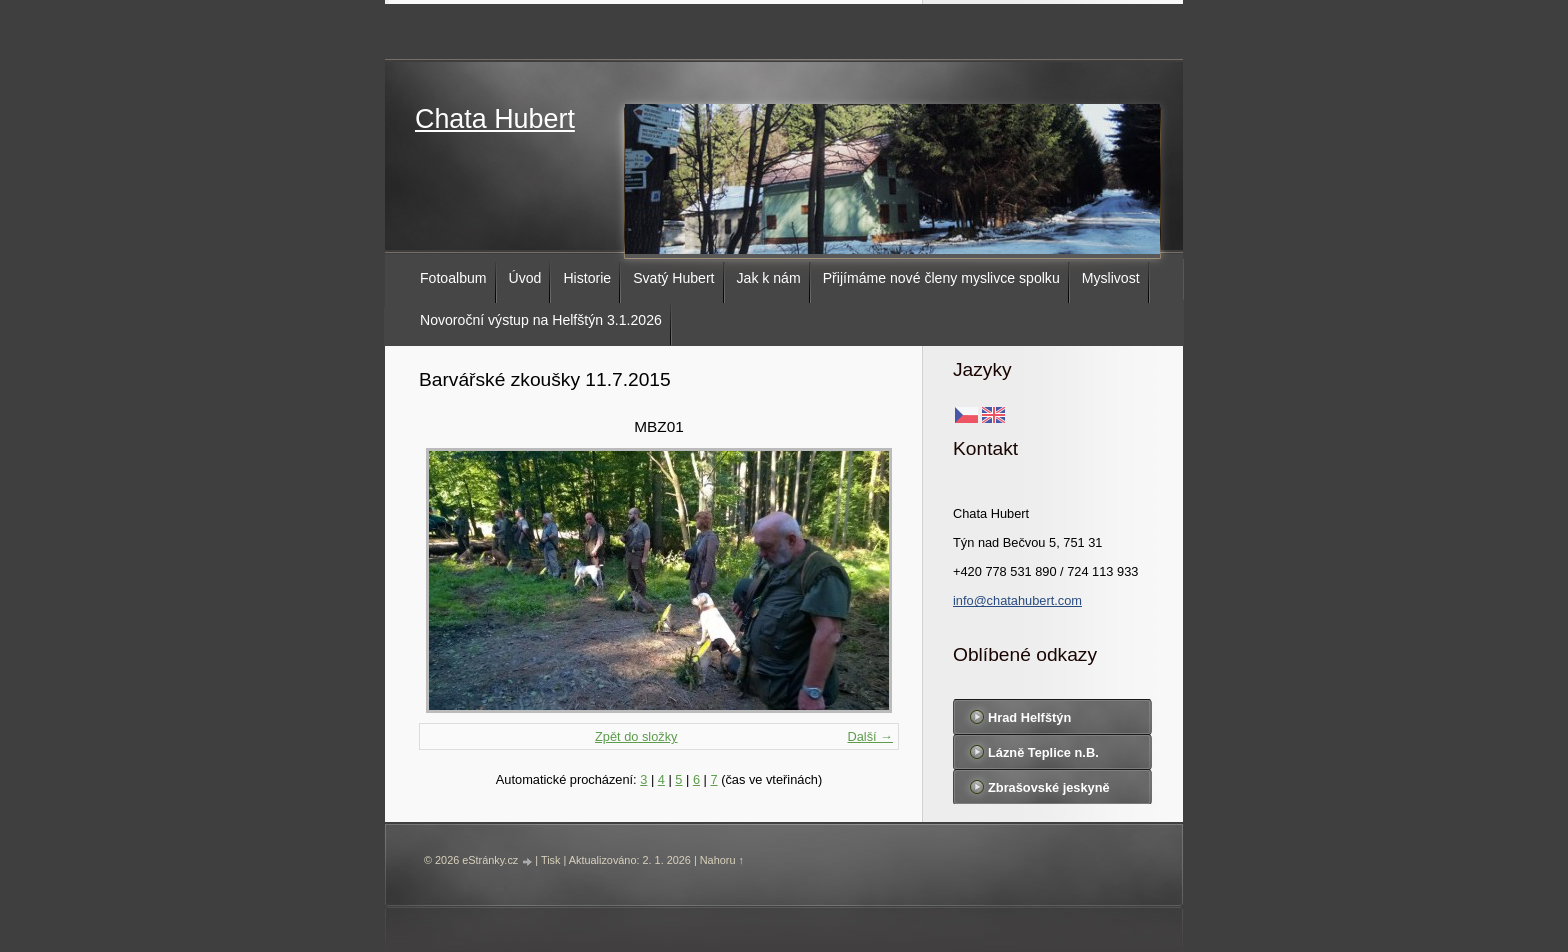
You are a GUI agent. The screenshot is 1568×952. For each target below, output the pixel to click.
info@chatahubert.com (1017, 600)
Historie (587, 278)
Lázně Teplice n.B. (1043, 752)
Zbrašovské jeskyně (1049, 787)
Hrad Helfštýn (1029, 717)
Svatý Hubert (673, 278)
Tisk (551, 860)
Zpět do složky (636, 736)
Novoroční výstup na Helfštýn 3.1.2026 (541, 320)
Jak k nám (769, 278)
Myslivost (1111, 278)
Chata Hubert (495, 119)
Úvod (525, 278)
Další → (870, 736)
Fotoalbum (453, 278)
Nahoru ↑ (722, 860)
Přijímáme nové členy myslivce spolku (941, 278)
